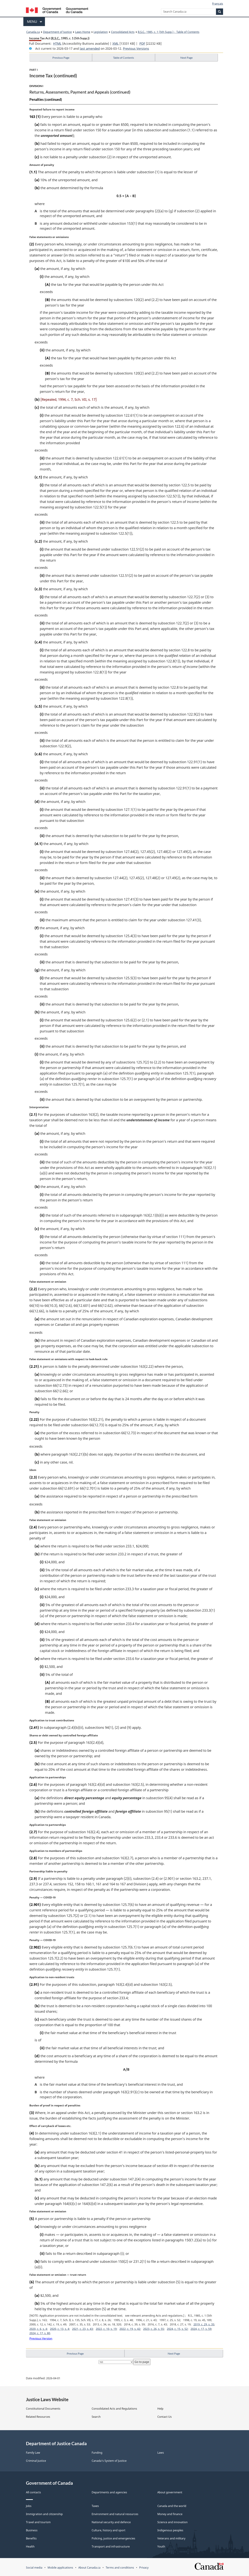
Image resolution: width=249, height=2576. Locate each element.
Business (32, 2530)
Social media (34, 2567)
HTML (57, 43)
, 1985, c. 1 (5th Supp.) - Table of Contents (168, 32)
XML (115, 43)
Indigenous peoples (170, 2530)
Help (160, 2408)
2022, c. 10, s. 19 (106, 2329)
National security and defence (111, 2522)
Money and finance (169, 2514)
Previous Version (40, 2338)
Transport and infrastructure (111, 2546)
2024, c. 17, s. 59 (201, 2329)
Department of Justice (57, 32)
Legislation (101, 32)
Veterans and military (171, 2538)
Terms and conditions (120, 2567)
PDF (142, 43)
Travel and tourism (38, 2522)
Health (30, 2546)
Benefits (31, 2538)
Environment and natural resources (115, 2514)
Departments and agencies (109, 2492)
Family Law (33, 2453)
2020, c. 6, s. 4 (38, 2329)
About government (169, 2492)
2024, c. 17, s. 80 (39, 2333)
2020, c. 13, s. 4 (59, 2329)
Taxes (95, 2506)
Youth (161, 2546)
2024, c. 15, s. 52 (177, 2329)
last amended (90, 48)
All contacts (33, 2492)
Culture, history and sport (108, 2530)
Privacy (144, 2567)
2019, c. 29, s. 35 (203, 2324)
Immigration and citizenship (44, 2514)
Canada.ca (33, 32)
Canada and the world (171, 2506)
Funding (97, 2453)
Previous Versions (136, 48)
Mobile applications (60, 2567)
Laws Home (82, 32)
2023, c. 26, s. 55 (153, 2329)
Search (96, 2417)
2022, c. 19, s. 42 (129, 2329)
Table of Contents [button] (123, 57)
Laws (160, 2453)
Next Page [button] (186, 57)
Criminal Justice (36, 2461)
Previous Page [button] (60, 57)
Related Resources (38, 2417)
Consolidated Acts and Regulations (114, 2408)
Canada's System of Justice (109, 2461)
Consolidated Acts (123, 32)
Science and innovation (172, 2522)
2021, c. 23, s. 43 (82, 2329)
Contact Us (164, 2417)
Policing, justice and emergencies (113, 2538)
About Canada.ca (89, 2567)
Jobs (28, 2506)
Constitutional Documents (43, 2408)
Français (217, 4)
